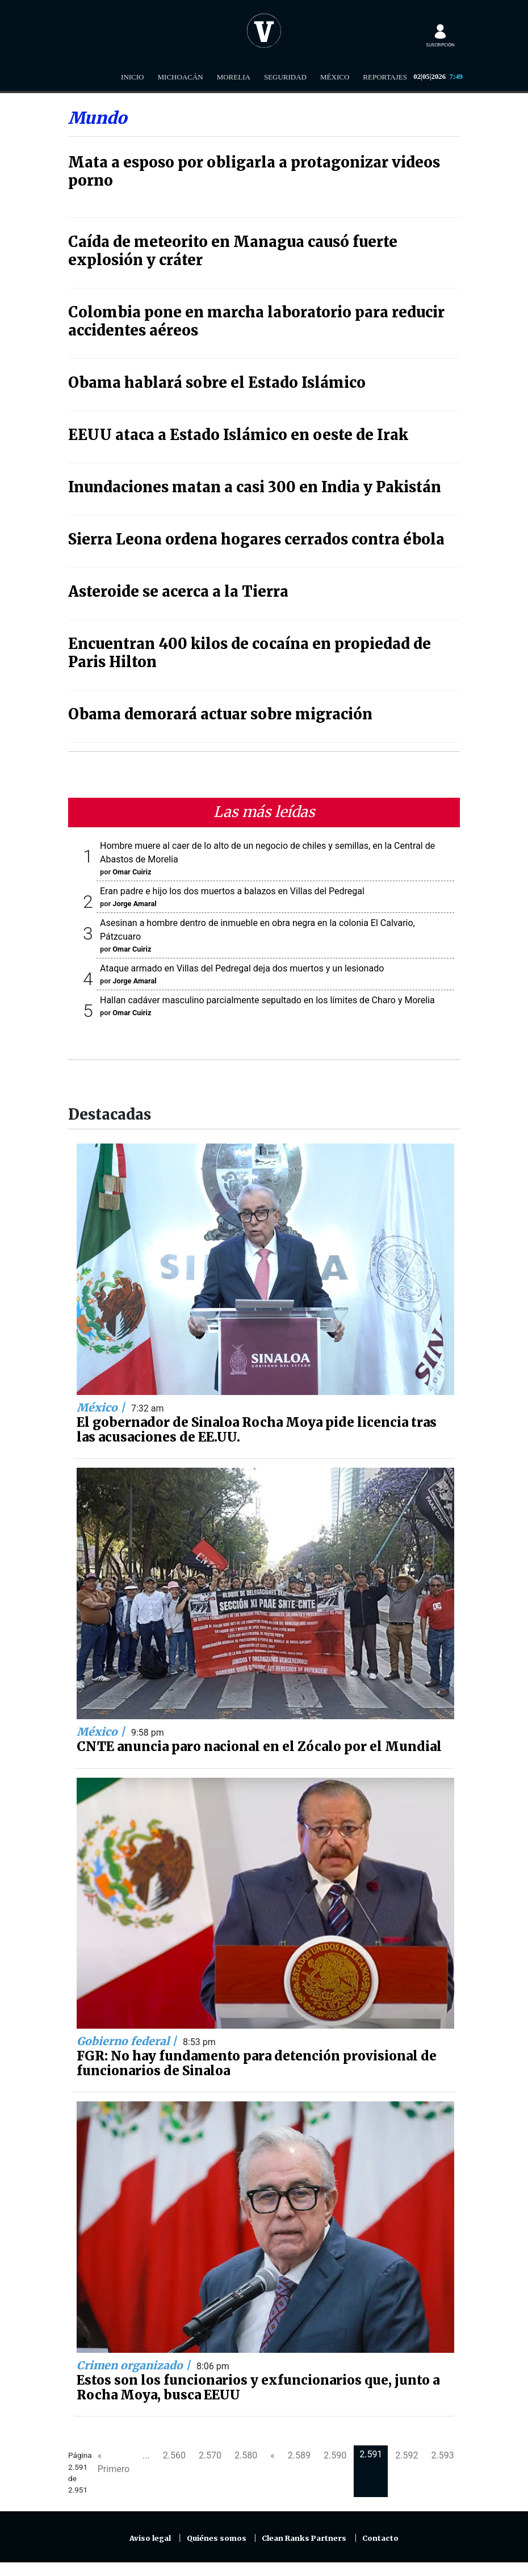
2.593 (442, 2455)
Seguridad (285, 77)
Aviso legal (150, 2538)
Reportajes (385, 77)
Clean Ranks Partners (304, 2538)
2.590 (335, 2455)
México (334, 77)
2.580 (245, 2455)
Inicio (132, 77)
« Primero (113, 2462)
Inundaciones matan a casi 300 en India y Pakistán (254, 487)
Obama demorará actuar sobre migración (220, 714)
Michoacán (180, 77)
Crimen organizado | (135, 2365)
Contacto (380, 2538)
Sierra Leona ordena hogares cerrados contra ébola (256, 539)
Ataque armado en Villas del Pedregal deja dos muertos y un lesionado (242, 968)
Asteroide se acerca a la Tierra (178, 592)
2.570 (210, 2455)
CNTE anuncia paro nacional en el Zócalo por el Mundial (259, 1746)
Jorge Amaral (134, 903)
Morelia (233, 77)
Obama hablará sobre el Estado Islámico (217, 383)
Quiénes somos (216, 2538)
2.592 (406, 2455)
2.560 (174, 2455)
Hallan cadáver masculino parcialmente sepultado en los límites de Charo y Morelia (267, 1000)
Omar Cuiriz (131, 872)
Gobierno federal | (128, 2041)
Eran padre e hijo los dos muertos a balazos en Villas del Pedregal (232, 891)
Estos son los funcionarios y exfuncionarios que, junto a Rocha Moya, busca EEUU (258, 2387)
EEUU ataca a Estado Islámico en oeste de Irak (238, 435)
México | (102, 1407)
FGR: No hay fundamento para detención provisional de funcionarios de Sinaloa (257, 2063)
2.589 (299, 2455)
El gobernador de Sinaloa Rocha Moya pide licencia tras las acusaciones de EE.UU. (257, 1429)
